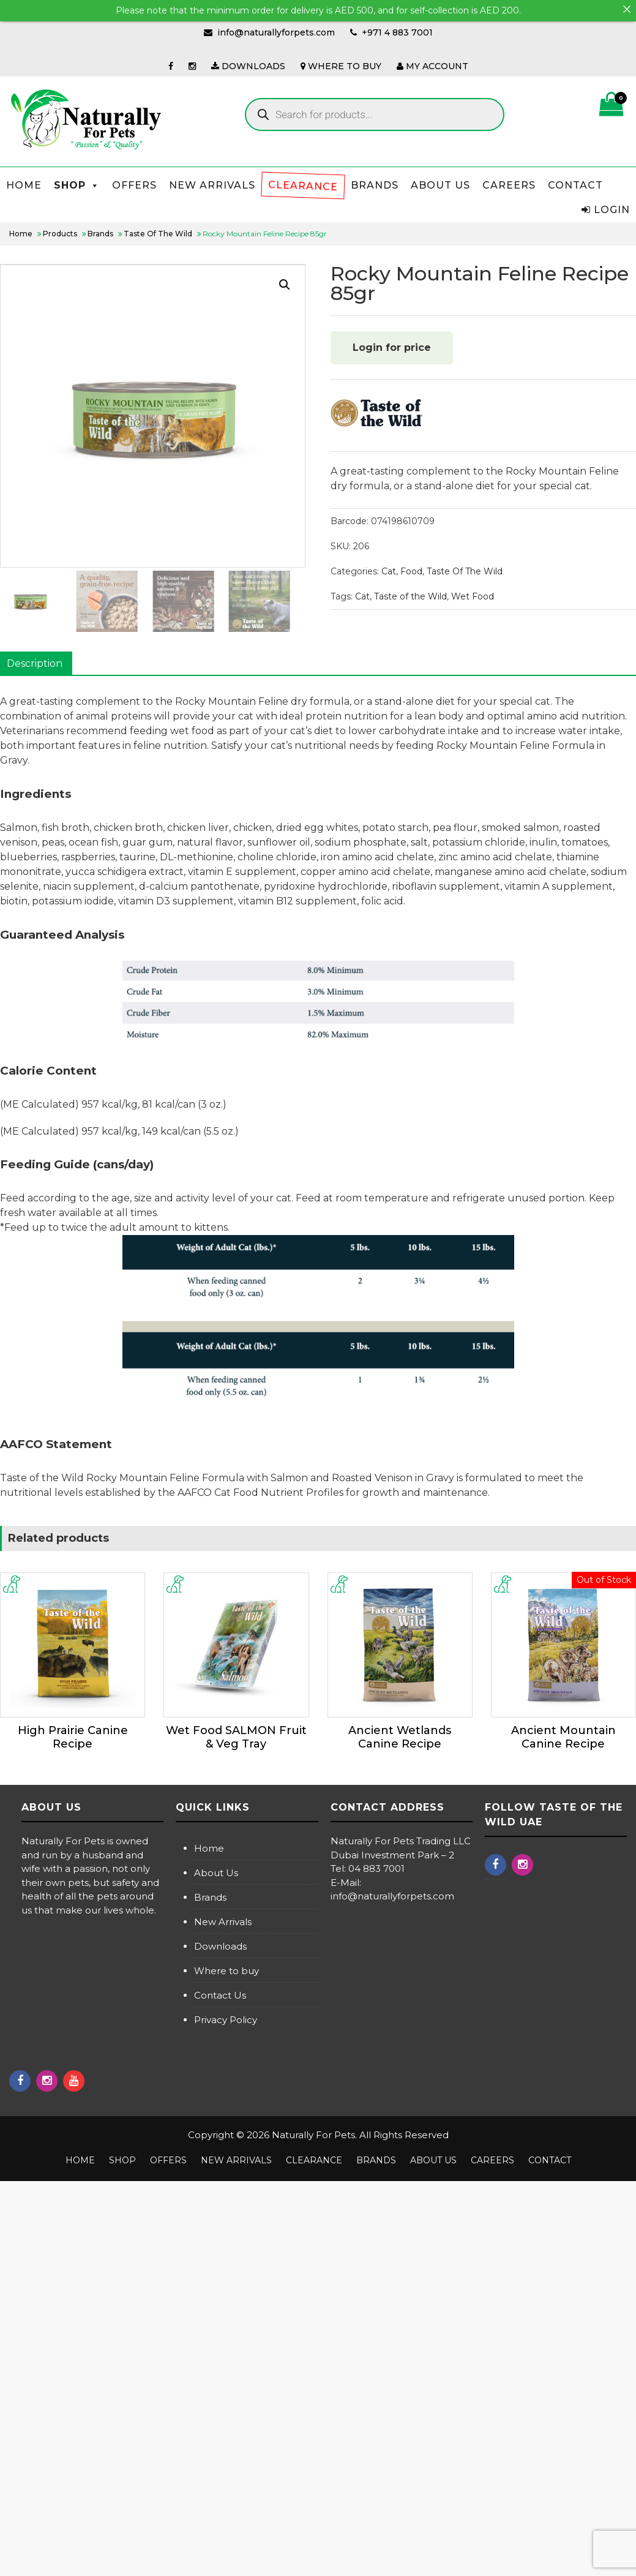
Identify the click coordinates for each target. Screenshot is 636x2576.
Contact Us (220, 1995)
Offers (134, 185)
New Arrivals (223, 1922)
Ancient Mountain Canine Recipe (563, 1737)
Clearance (302, 185)
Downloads (220, 1946)
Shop (77, 185)
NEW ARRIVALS (212, 185)
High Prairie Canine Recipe (73, 1737)
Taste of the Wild (410, 596)
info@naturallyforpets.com (276, 32)
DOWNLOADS (248, 66)
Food (411, 571)
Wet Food (472, 596)
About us (440, 185)
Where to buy (226, 1971)
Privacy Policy (225, 2020)
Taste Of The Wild (465, 571)
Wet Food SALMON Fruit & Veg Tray (236, 1737)
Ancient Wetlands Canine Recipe (399, 1737)
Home (24, 185)
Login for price (392, 347)
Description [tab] (34, 663)
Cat (388, 571)
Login (606, 210)
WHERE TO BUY (341, 66)
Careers (509, 185)
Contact (575, 185)
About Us (216, 1873)
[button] (285, 285)
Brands (374, 185)
